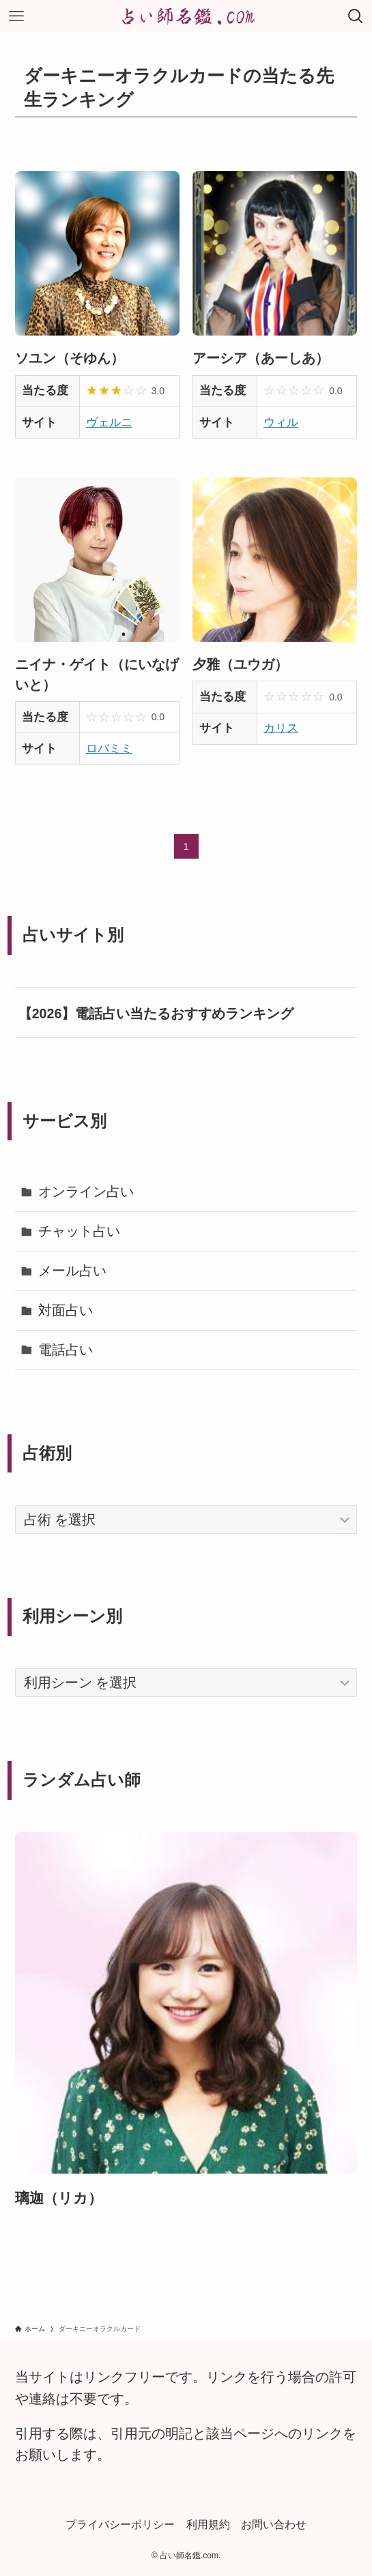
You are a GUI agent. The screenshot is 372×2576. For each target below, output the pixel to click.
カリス (280, 728)
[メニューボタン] (16, 16)
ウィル (280, 422)
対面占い (65, 1310)
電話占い (65, 1349)
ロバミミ (109, 748)
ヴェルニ (109, 422)
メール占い (72, 1270)
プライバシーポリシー (120, 2524)
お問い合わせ (273, 2524)
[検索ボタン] (355, 16)
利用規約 (208, 2524)
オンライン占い (86, 1191)
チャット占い (79, 1231)
